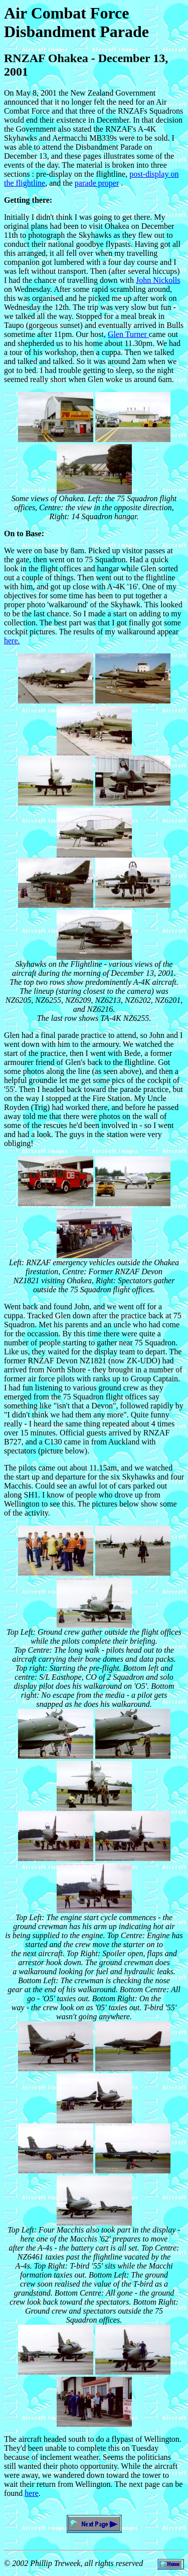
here (32, 2493)
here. (12, 640)
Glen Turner (128, 334)
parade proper (97, 183)
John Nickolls (158, 280)
